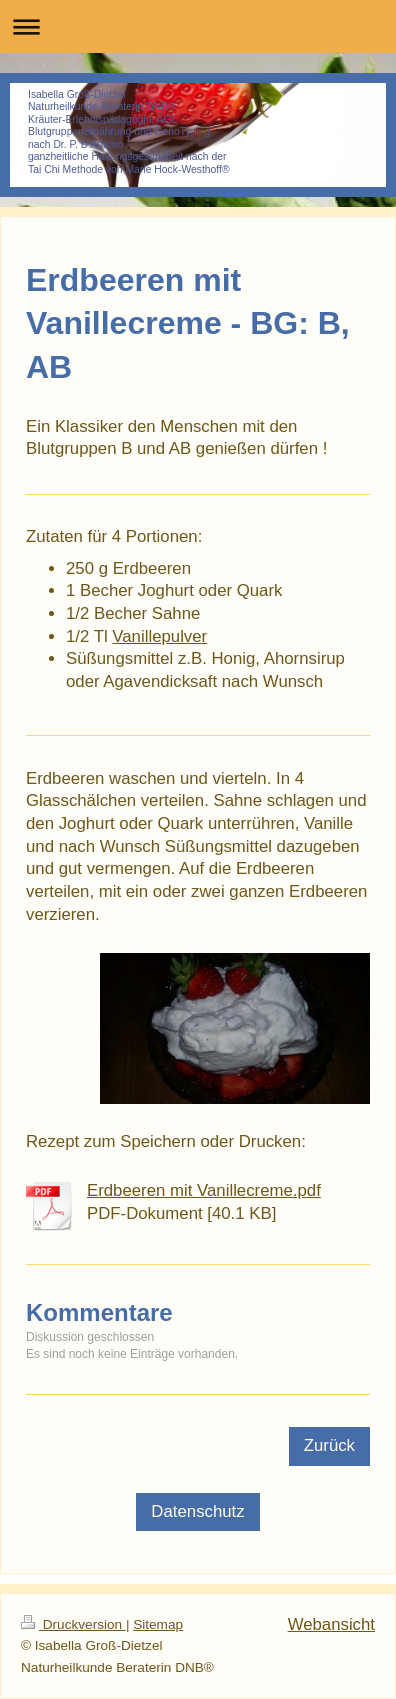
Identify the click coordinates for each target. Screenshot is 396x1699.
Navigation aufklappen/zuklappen (198, 26)
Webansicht (331, 1624)
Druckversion (73, 1624)
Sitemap (158, 1624)
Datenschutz (197, 1511)
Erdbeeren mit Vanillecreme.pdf (204, 1190)
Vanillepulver (159, 636)
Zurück (329, 1445)
